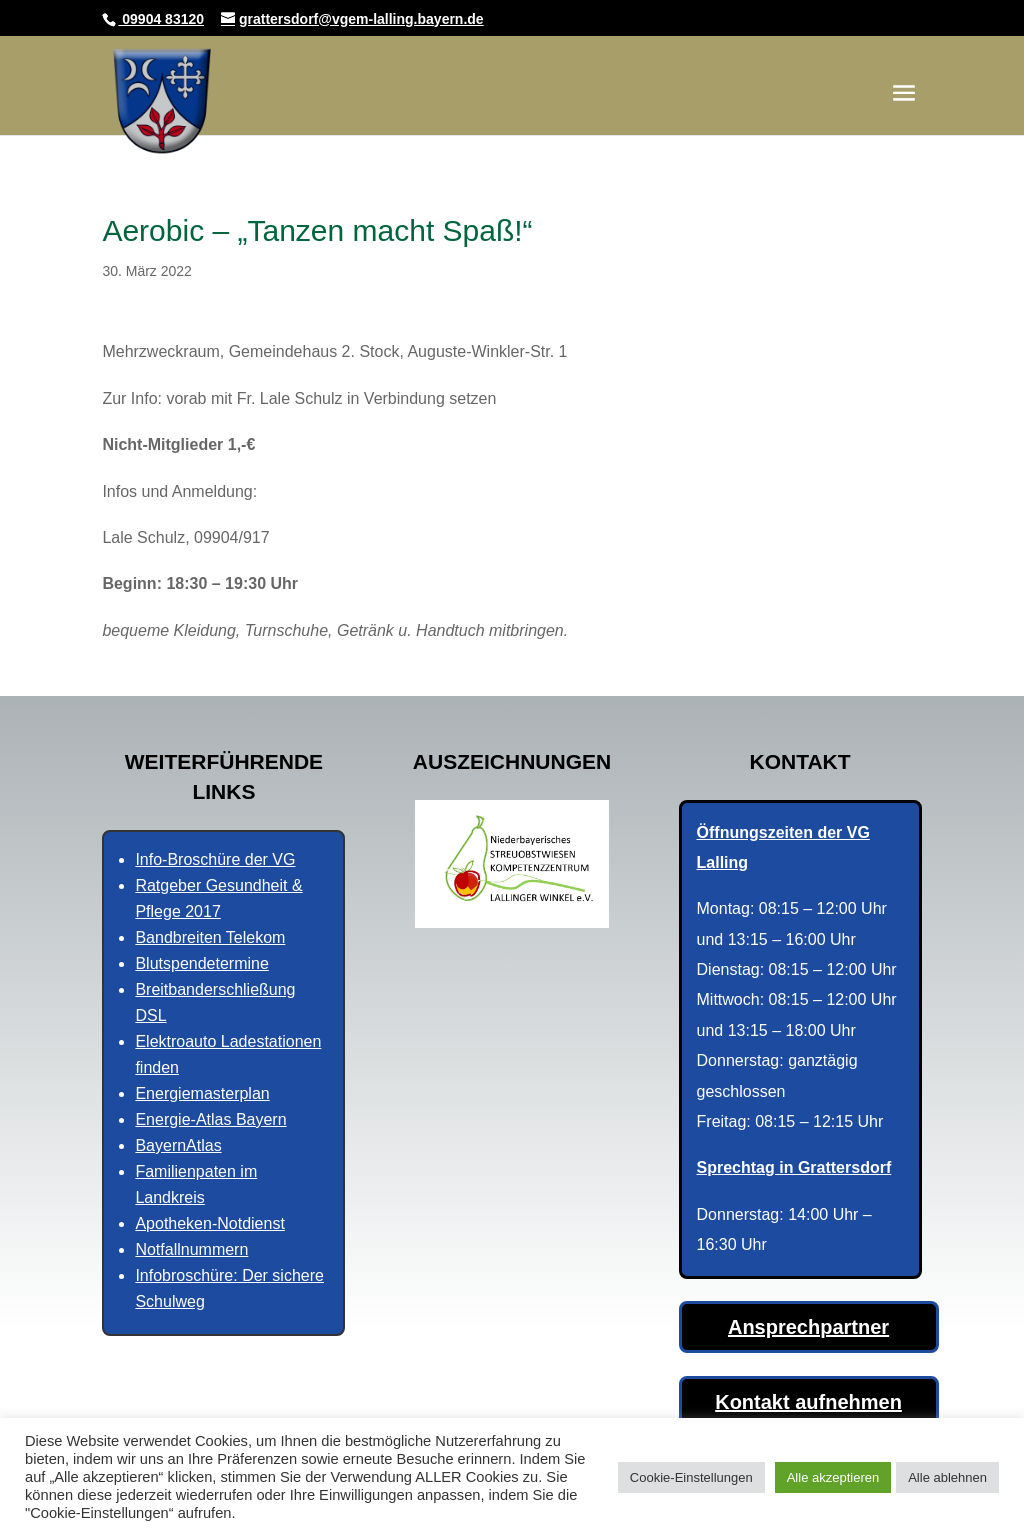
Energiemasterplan (202, 1093)
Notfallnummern (191, 1249)
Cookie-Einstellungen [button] (691, 1477)
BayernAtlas (178, 1145)
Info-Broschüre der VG (215, 859)
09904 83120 (161, 19)
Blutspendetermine (201, 963)
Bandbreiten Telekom (210, 937)
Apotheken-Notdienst (209, 1223)
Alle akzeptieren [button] (833, 1477)
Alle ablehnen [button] (947, 1477)
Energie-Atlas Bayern (210, 1119)
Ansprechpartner (808, 1327)
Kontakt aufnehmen (808, 1402)
